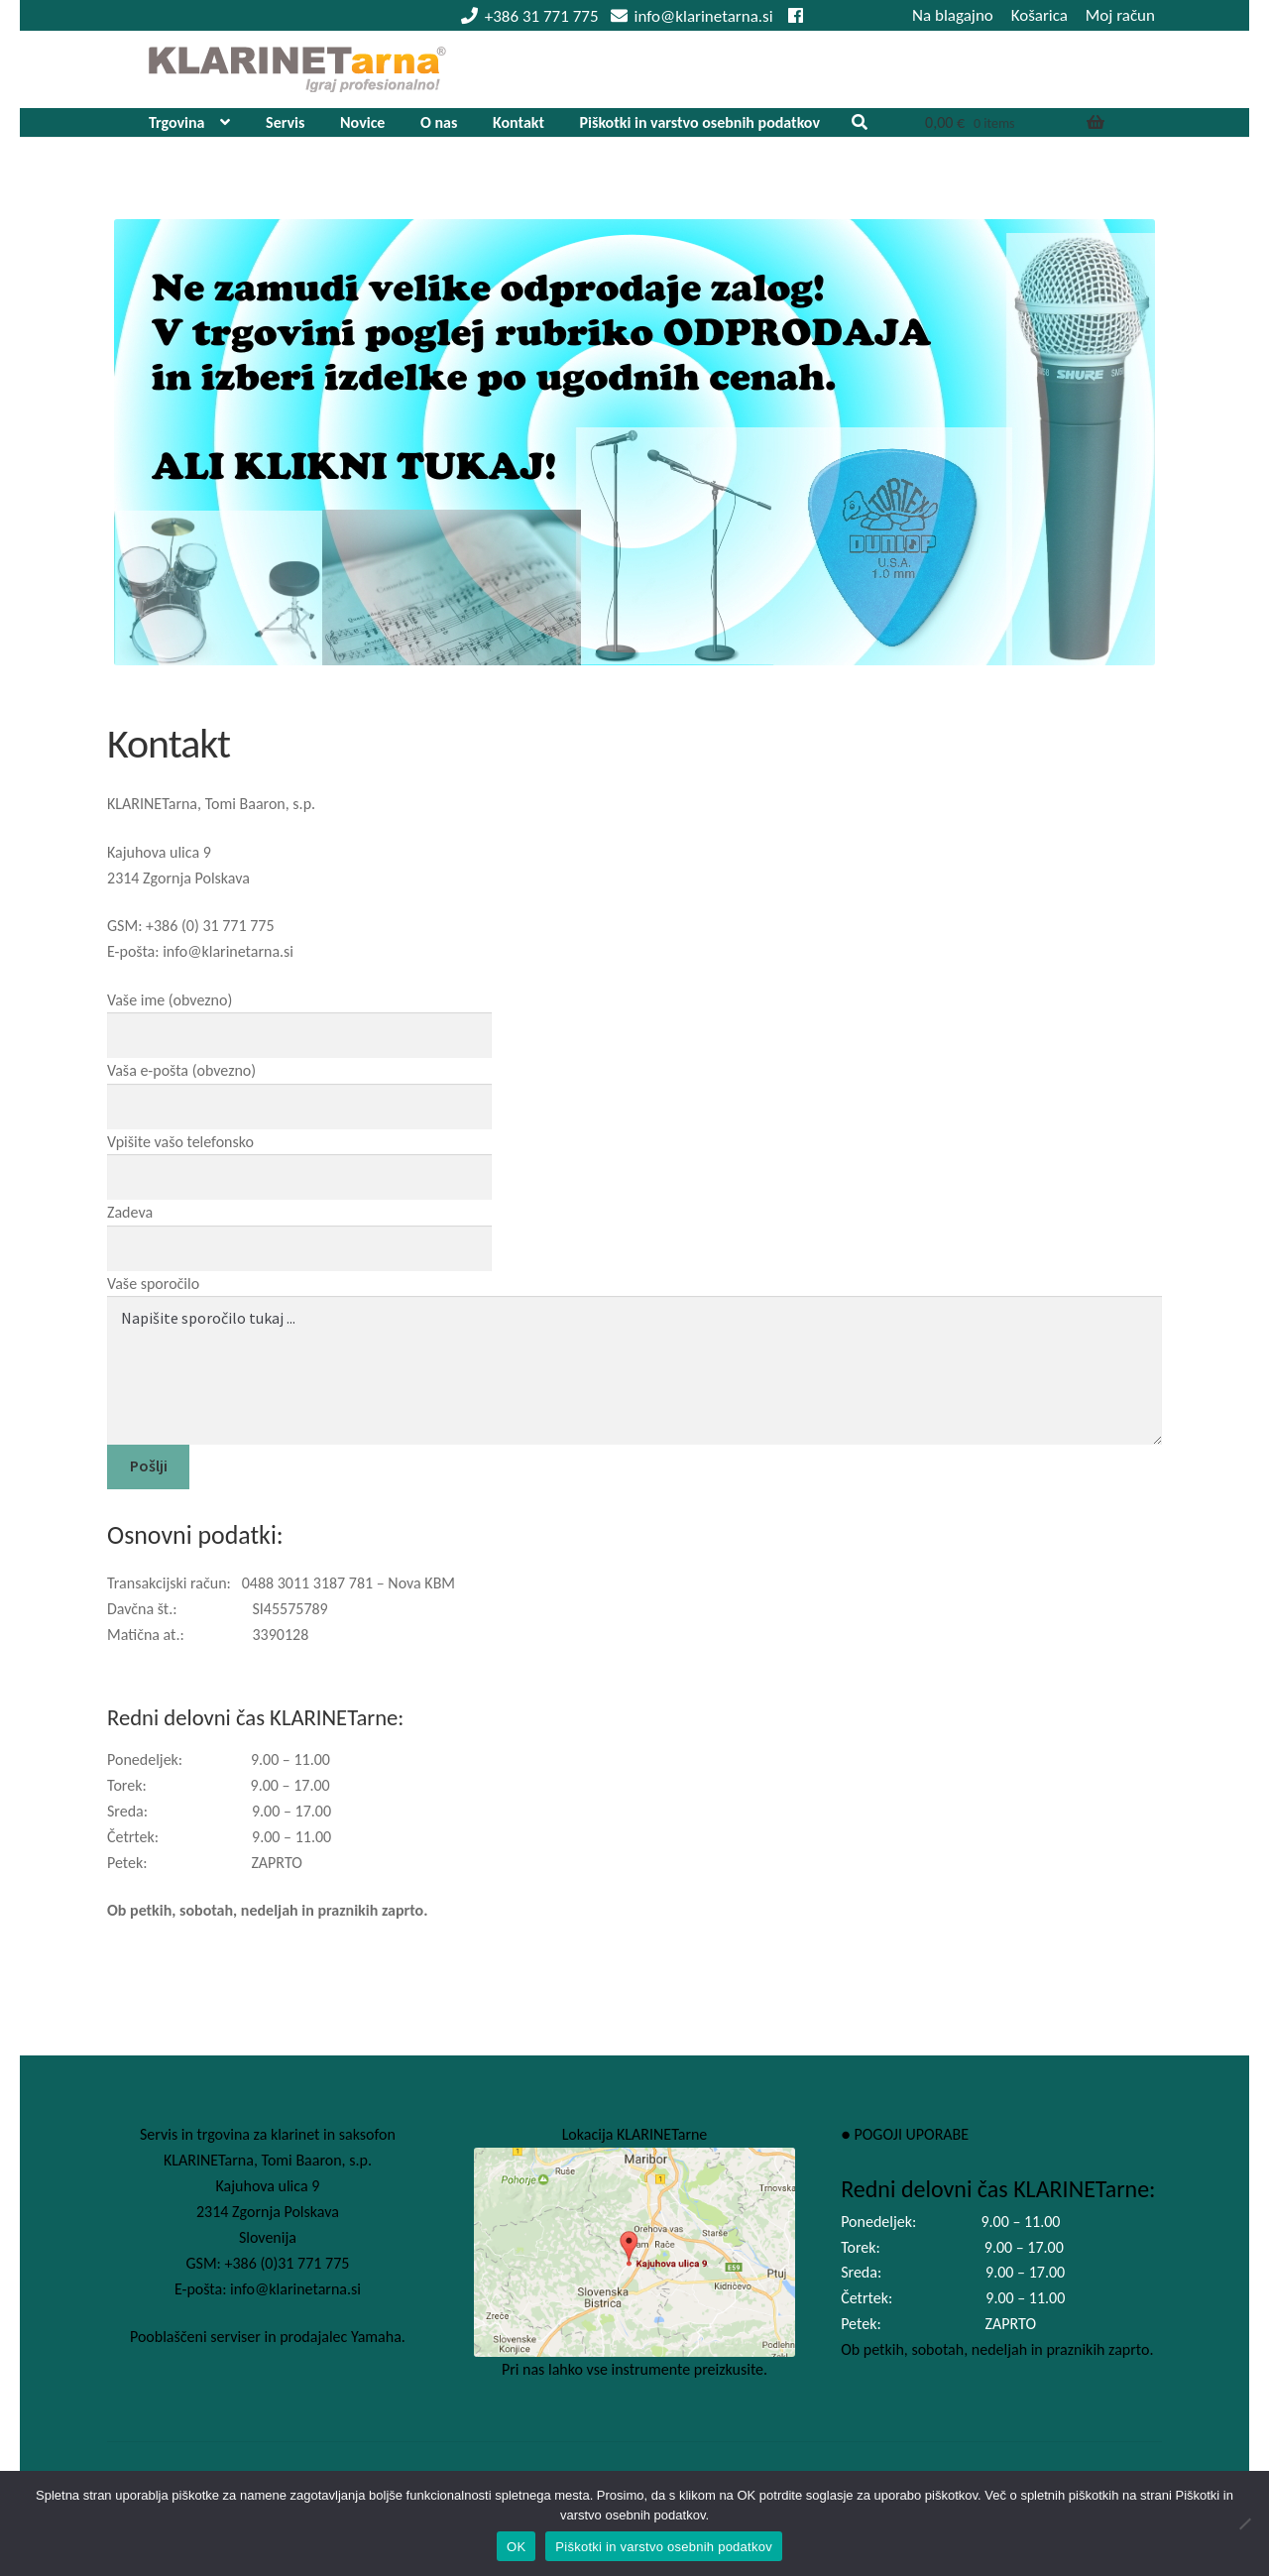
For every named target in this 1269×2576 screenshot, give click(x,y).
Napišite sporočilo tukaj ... (634, 1370)
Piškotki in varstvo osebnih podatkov (700, 122)
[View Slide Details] (634, 442)
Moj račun (1120, 15)
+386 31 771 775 (526, 16)
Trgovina (177, 122)
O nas (438, 122)
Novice (362, 122)
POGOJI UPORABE (911, 2134)
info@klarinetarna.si (688, 16)
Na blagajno (952, 15)
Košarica (1039, 15)
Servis (285, 122)
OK (516, 2546)
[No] (1244, 2523)
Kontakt (518, 122)
